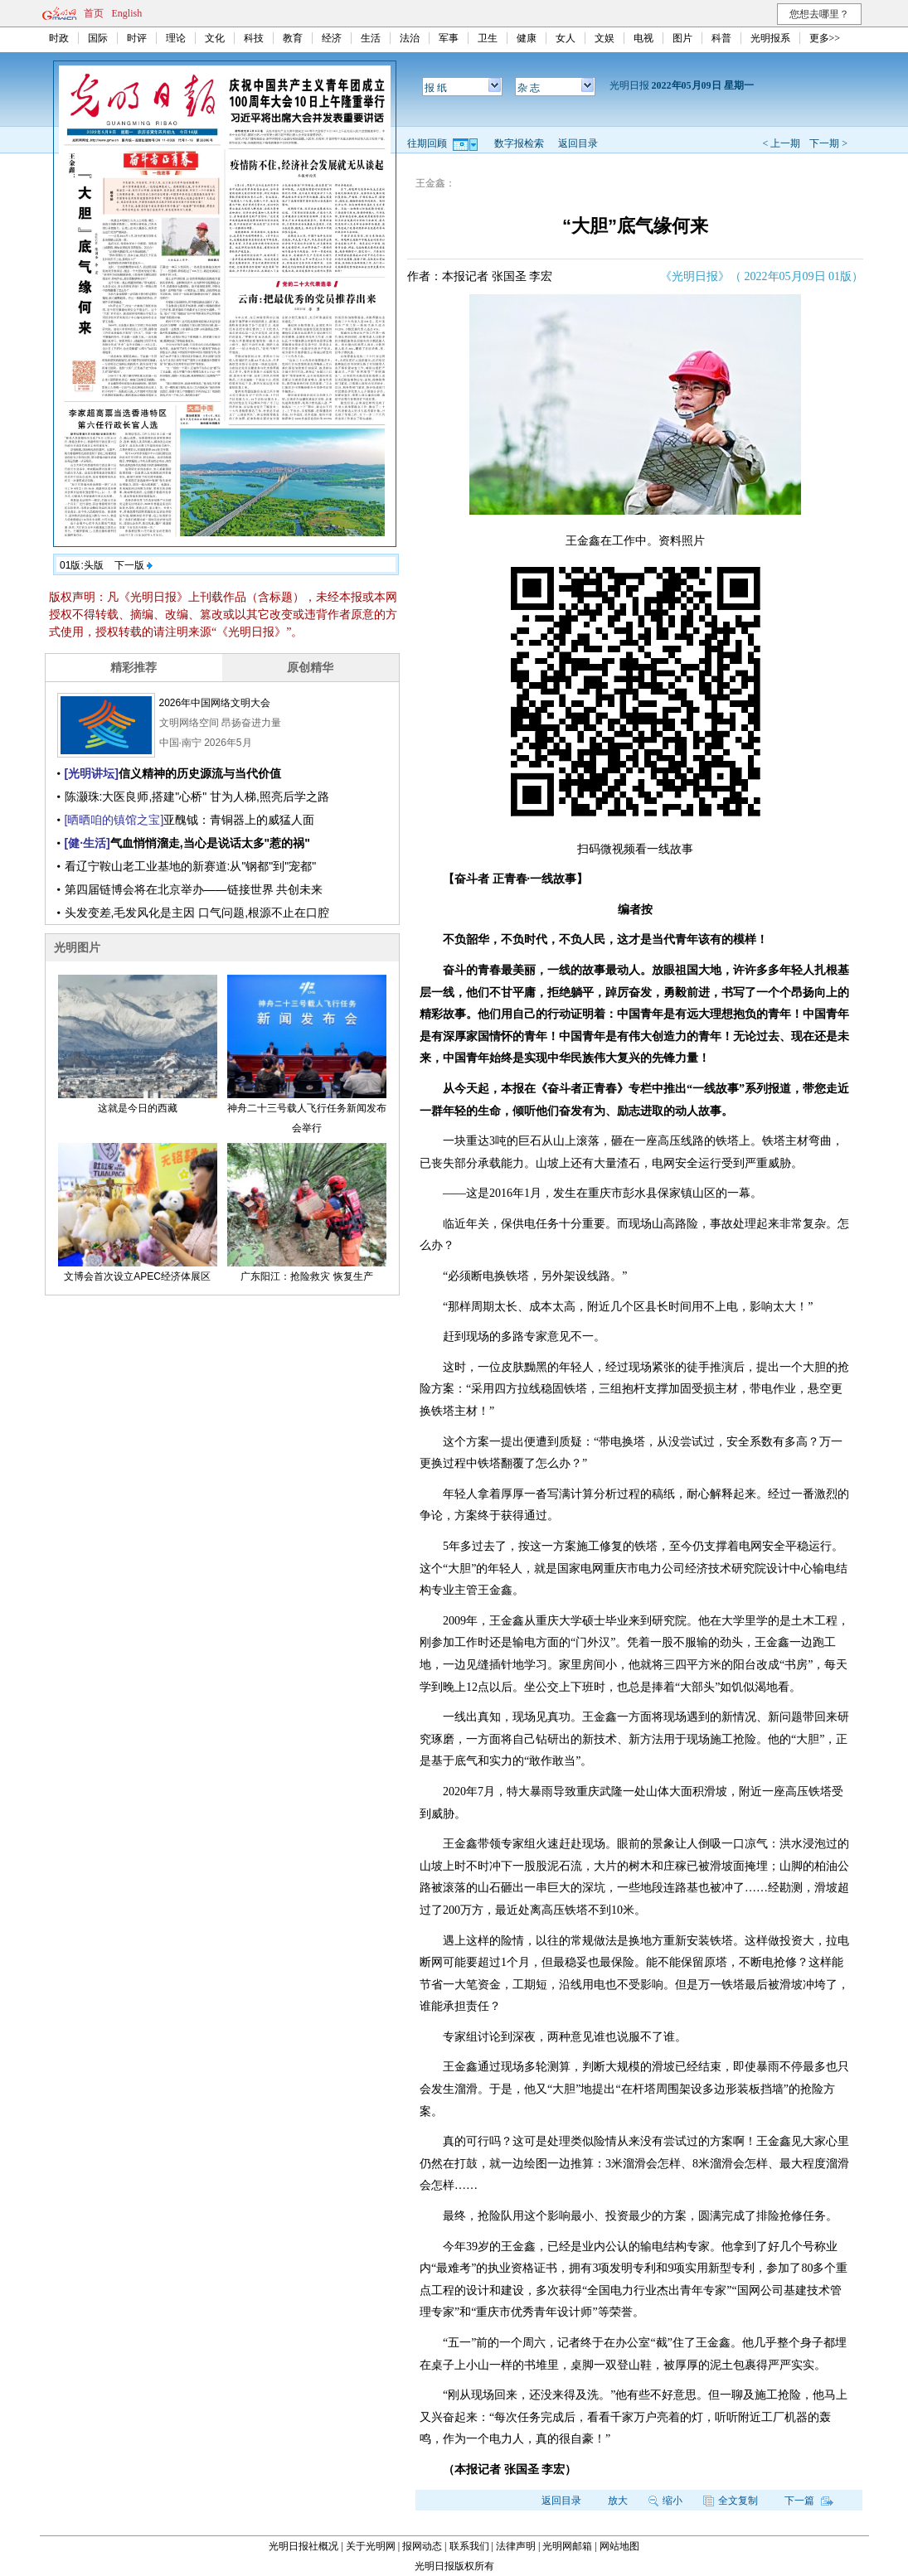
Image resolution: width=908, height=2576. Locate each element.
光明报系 (770, 38)
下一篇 (808, 2500)
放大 (618, 2500)
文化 (215, 38)
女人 (565, 38)
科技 (254, 38)
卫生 (488, 38)
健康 (527, 38)
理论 (176, 38)
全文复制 (730, 2500)
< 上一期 (781, 143)
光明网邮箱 (567, 2546)
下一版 (133, 565)
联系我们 (469, 2546)
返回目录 (578, 143)
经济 (332, 38)
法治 (410, 38)
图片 (682, 38)
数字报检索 (519, 143)
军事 (449, 38)
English (127, 13)
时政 (59, 38)
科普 (721, 38)
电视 (643, 38)
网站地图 (619, 2546)
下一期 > (828, 143)
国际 (98, 38)
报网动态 (422, 2546)
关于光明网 (371, 2546)
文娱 (604, 38)
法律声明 (516, 2546)
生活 (371, 38)
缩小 (665, 2500)
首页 (94, 13)
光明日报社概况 (303, 2546)
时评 (137, 38)
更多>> (825, 38)
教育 (293, 38)
